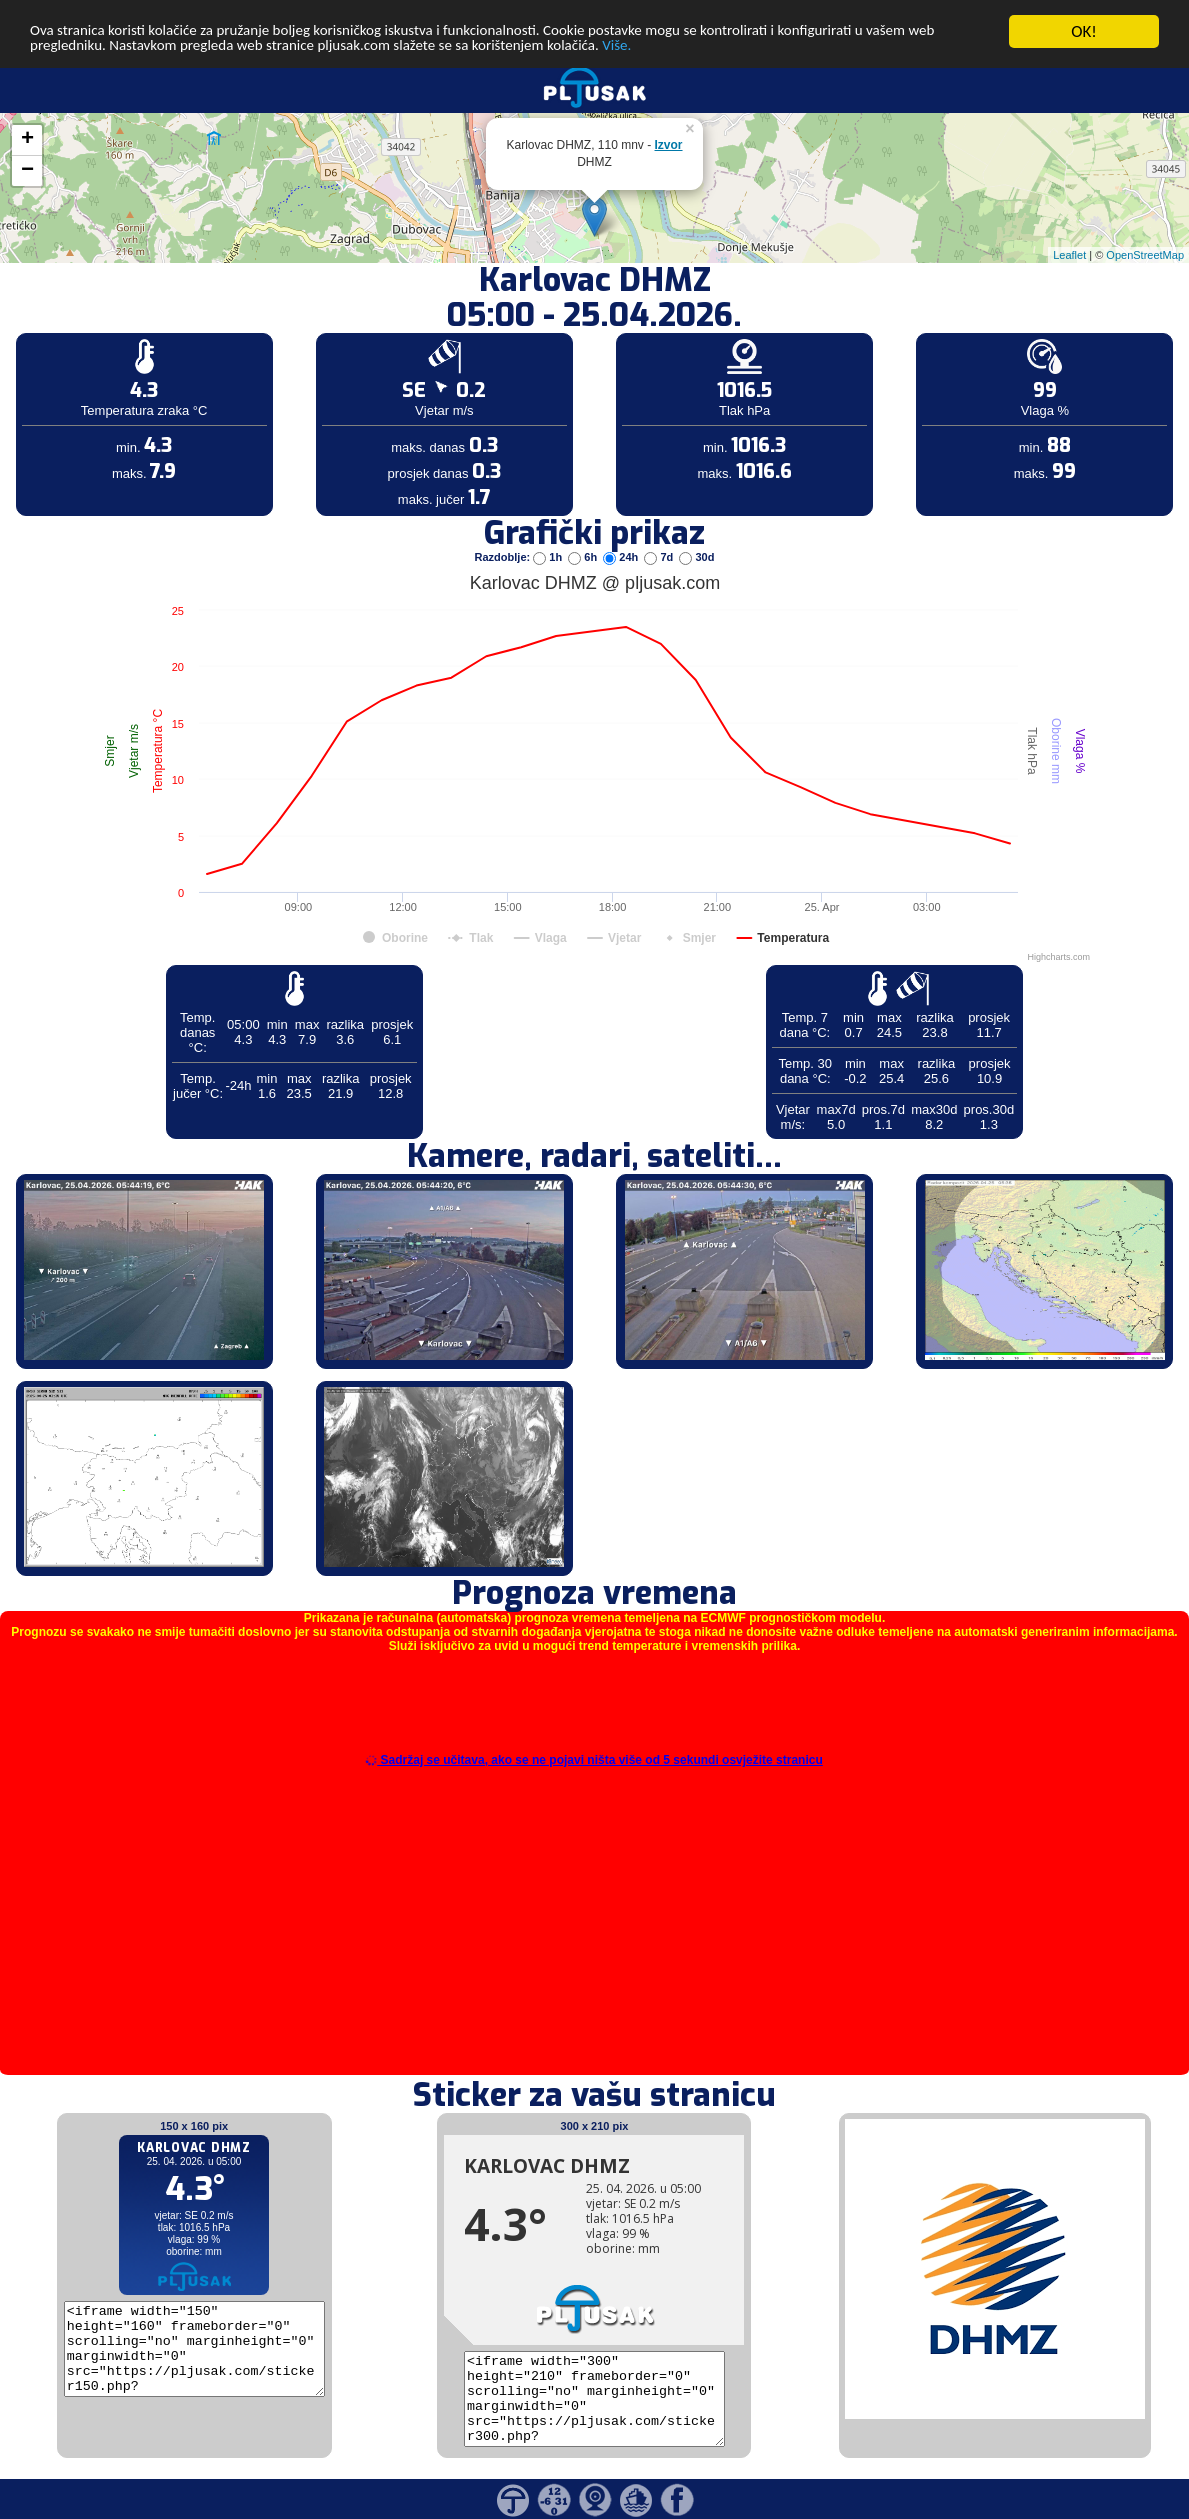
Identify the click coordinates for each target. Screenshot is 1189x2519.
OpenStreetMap (1145, 254)
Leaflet (1069, 254)
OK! (1084, 31)
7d (660, 557)
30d (696, 557)
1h (549, 557)
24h (622, 557)
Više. (776, 49)
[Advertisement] (153, 328)
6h (584, 557)
